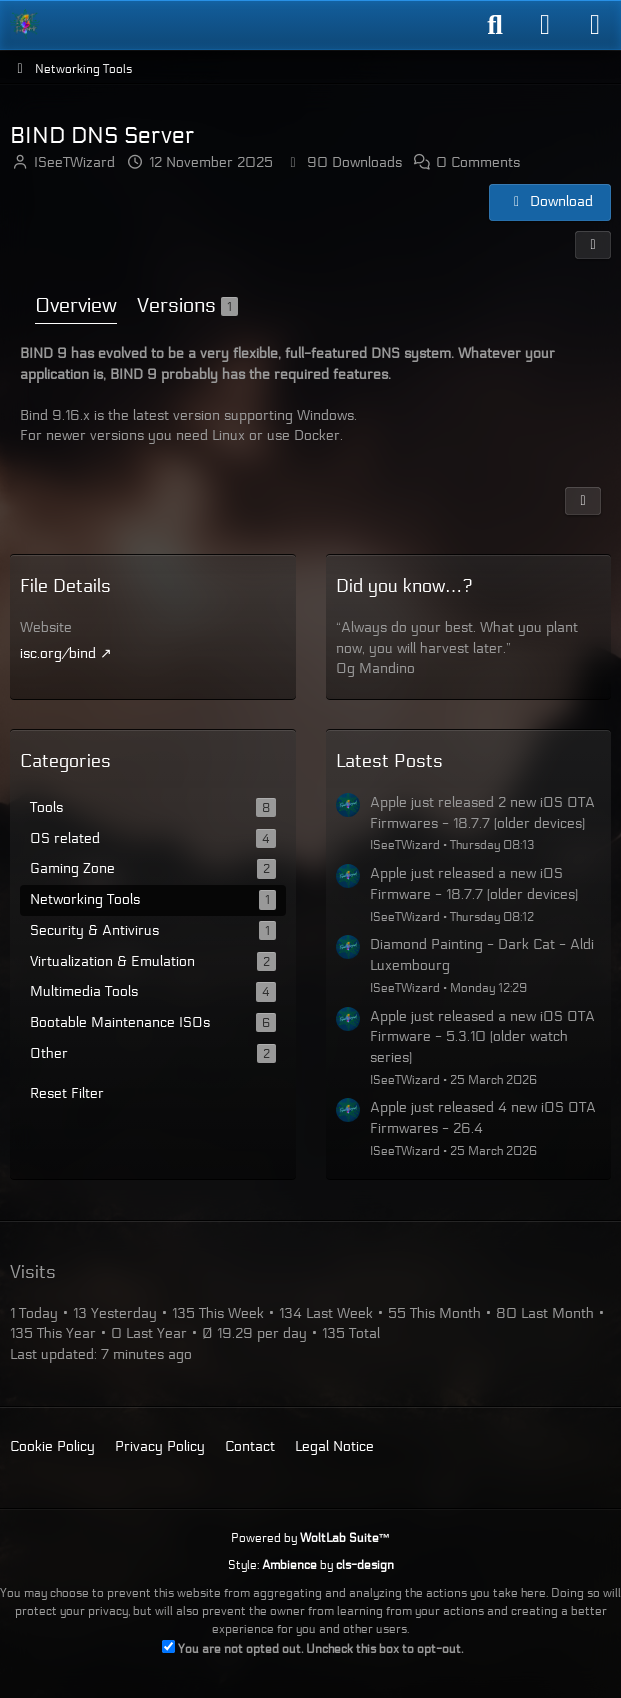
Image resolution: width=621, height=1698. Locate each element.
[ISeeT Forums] (25, 24)
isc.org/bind (58, 653)
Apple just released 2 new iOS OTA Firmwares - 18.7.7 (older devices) (482, 813)
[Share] (593, 244)
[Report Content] (583, 501)
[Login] (545, 25)
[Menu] (595, 25)
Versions (187, 305)
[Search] (495, 25)
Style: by (311, 1564)
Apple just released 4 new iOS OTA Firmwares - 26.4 (483, 1118)
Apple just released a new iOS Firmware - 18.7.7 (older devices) (474, 884)
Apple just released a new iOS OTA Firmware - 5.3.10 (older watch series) (482, 1037)
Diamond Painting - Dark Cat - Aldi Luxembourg (482, 955)
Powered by (311, 1537)
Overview (76, 305)
